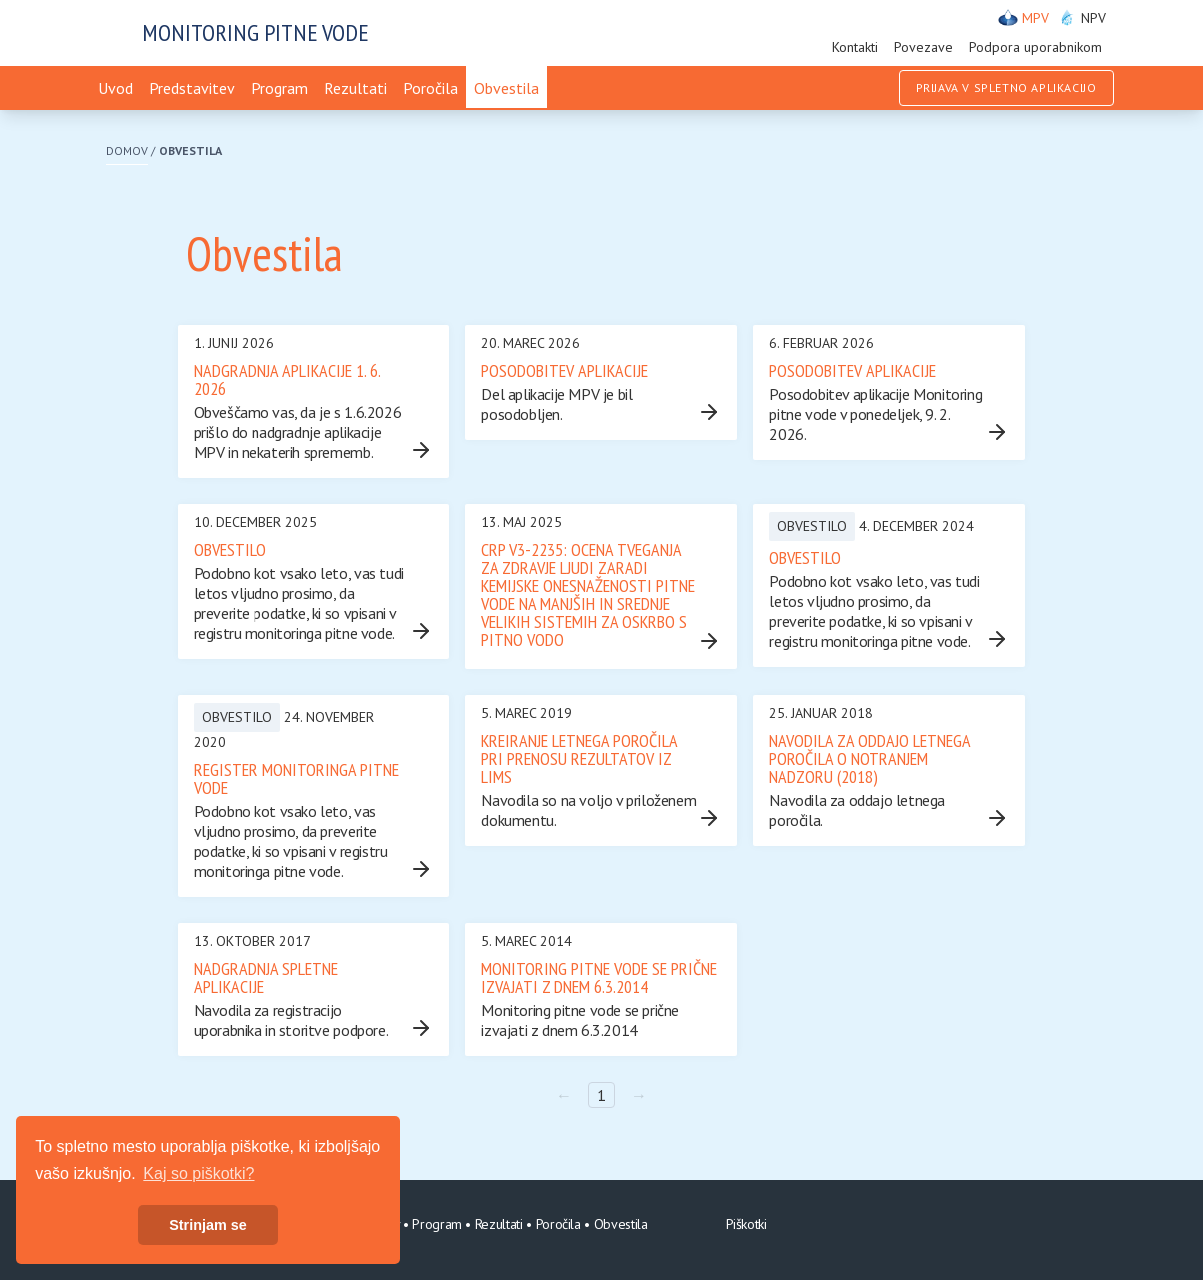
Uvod (115, 88)
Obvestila (506, 88)
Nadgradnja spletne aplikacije (266, 977)
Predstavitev (192, 88)
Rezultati (355, 88)
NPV (1081, 18)
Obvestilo (230, 549)
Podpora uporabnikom (1035, 47)
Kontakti (855, 47)
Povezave (923, 47)
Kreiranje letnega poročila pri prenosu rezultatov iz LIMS (579, 758)
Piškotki (746, 1224)
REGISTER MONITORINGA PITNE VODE (296, 778)
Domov (127, 150)
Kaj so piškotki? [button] (198, 1173)
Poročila (430, 88)
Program (279, 88)
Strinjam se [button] (208, 1225)
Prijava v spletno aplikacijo (1006, 87)
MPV (1023, 18)
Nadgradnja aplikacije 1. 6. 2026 (287, 379)
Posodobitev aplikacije (564, 370)
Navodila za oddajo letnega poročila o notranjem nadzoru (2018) (869, 758)
